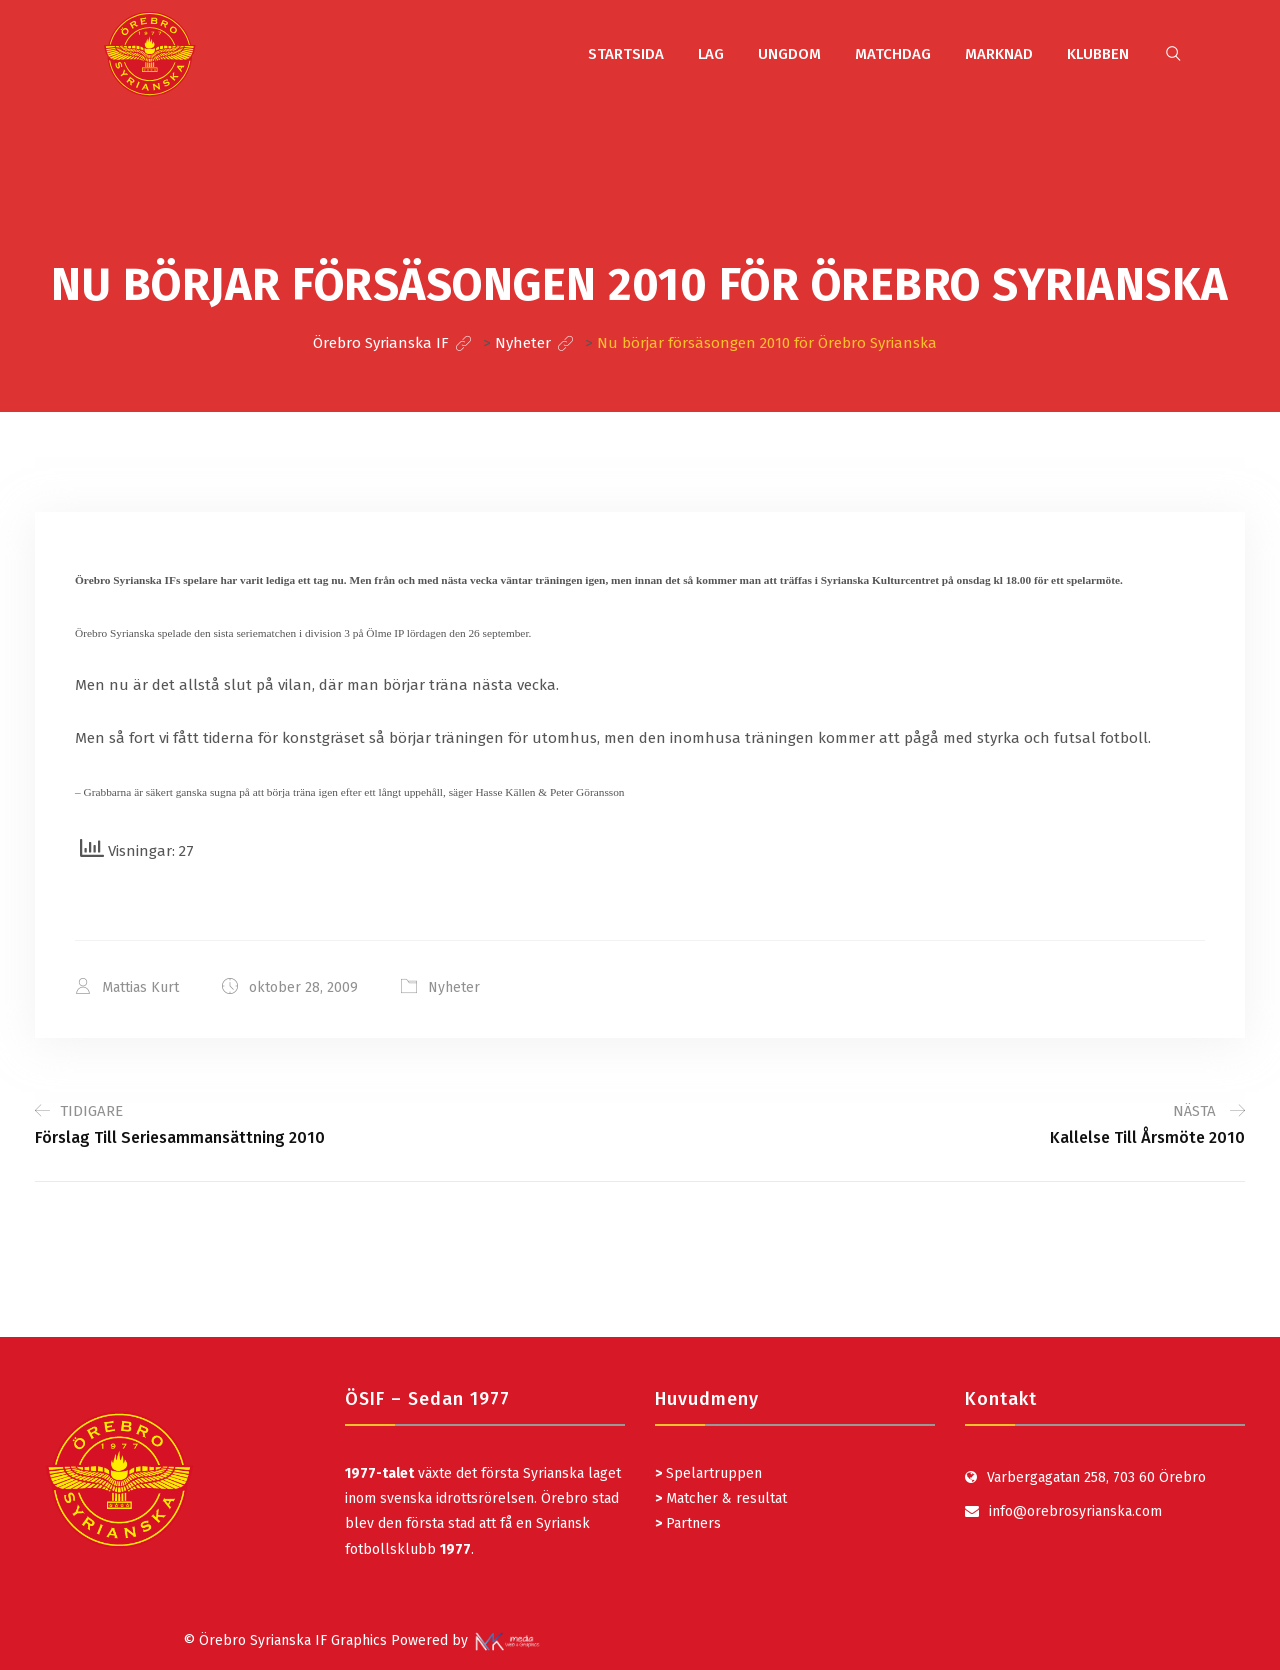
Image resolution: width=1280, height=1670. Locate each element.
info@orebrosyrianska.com (1075, 1511)
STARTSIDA (626, 54)
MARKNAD (999, 54)
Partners (688, 1523)
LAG (711, 54)
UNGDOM (789, 54)
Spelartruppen (712, 1473)
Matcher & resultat (721, 1498)
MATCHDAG (893, 54)
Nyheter (454, 987)
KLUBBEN (1098, 54)
